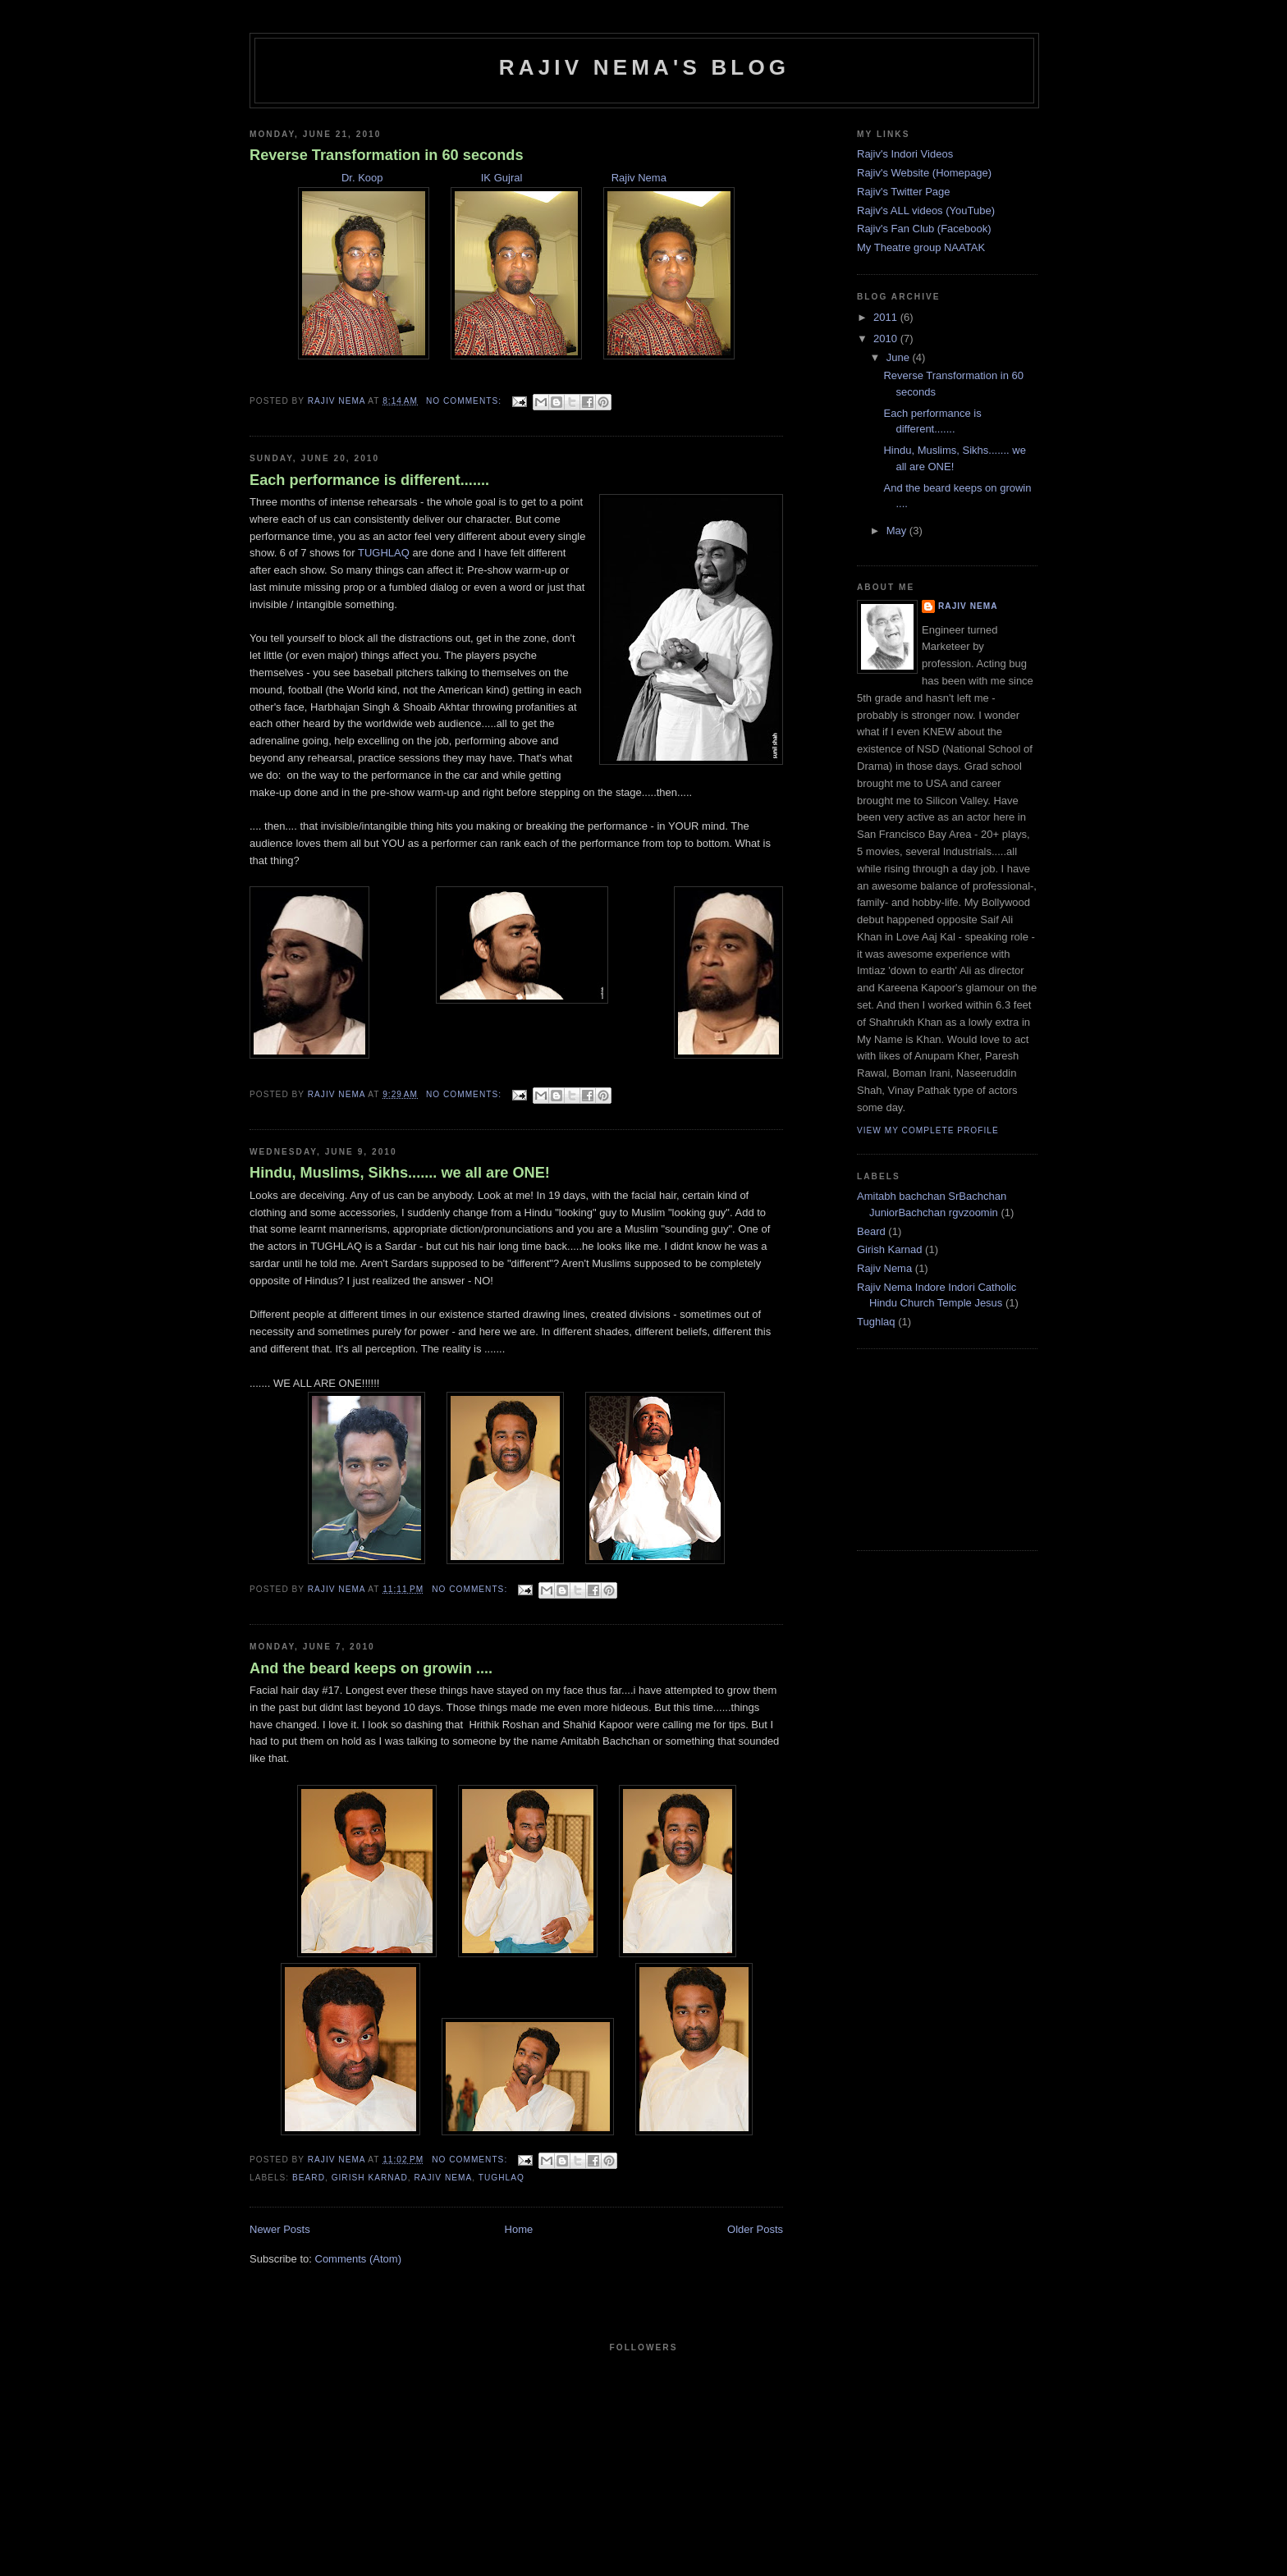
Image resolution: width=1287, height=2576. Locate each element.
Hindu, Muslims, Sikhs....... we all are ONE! (400, 1172)
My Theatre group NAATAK (921, 247)
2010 (886, 338)
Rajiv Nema (638, 178)
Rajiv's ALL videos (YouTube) (926, 210)
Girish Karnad (370, 2177)
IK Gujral (500, 178)
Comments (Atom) (358, 2259)
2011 (886, 317)
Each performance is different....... (369, 480)
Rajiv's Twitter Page (903, 191)
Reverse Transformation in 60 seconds (387, 155)
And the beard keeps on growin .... (371, 1668)
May (897, 530)
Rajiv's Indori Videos (905, 154)
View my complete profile (928, 1130)
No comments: (465, 400)
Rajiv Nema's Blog (644, 67)
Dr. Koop (362, 178)
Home (519, 2229)
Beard (308, 2177)
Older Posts (755, 2229)
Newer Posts (280, 2229)
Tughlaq (501, 2177)
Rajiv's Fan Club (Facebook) (924, 228)
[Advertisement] (939, 1448)
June (899, 357)
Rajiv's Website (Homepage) (924, 173)
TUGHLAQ (385, 553)
